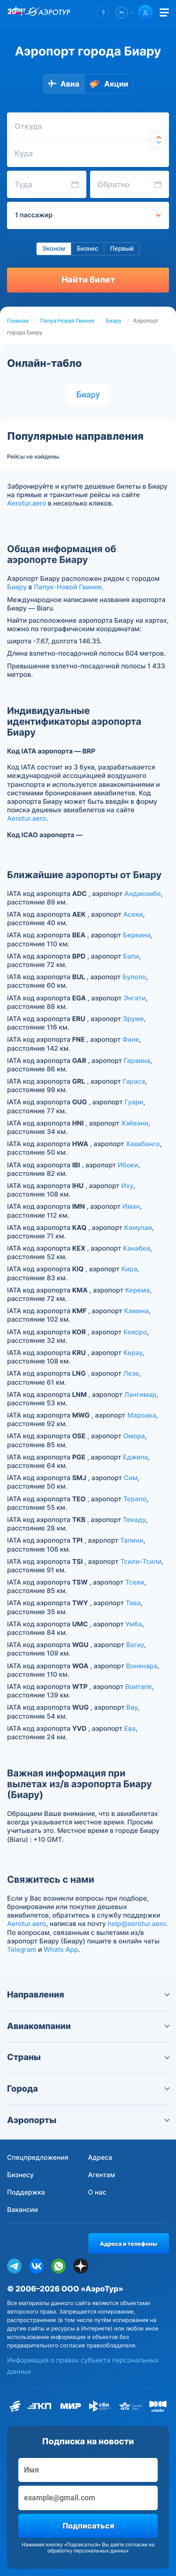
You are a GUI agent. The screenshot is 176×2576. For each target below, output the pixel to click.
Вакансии (22, 2210)
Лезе (131, 1374)
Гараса (134, 1082)
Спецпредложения (38, 2158)
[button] (103, 12)
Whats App (61, 1950)
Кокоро (135, 1332)
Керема (137, 1290)
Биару (114, 320)
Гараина (137, 1061)
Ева (130, 1729)
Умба (133, 1624)
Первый (121, 249)
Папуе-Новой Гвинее (67, 587)
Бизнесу (20, 2175)
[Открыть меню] (164, 12)
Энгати (134, 998)
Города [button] (88, 2089)
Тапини (131, 1541)
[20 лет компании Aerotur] (16, 12)
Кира (129, 1269)
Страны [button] (88, 2057)
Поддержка (26, 2192)
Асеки (133, 915)
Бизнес (88, 249)
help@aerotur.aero (136, 1924)
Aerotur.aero (26, 503)
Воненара (142, 1666)
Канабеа (136, 1248)
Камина (136, 1311)
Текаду (134, 1520)
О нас (97, 2192)
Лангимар (140, 1395)
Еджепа (135, 1457)
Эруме (133, 1019)
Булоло (134, 977)
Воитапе (138, 1687)
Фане (130, 1040)
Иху (127, 1186)
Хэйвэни (134, 1123)
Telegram (21, 1950)
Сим (131, 1478)
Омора (134, 1436)
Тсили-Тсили (140, 1562)
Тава (133, 1603)
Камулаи (138, 1228)
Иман (131, 1207)
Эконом (53, 249)
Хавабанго (143, 1144)
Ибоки (128, 1165)
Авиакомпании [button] (88, 2026)
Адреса (100, 2158)
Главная (18, 320)
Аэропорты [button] (88, 2120)
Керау (133, 1353)
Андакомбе (142, 894)
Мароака (141, 1415)
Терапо (135, 1499)
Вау (132, 1708)
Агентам (101, 2175)
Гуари (133, 1102)
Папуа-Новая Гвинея (67, 320)
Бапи (131, 956)
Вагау (135, 1645)
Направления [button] (88, 1995)
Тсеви (135, 1582)
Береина (137, 935)
